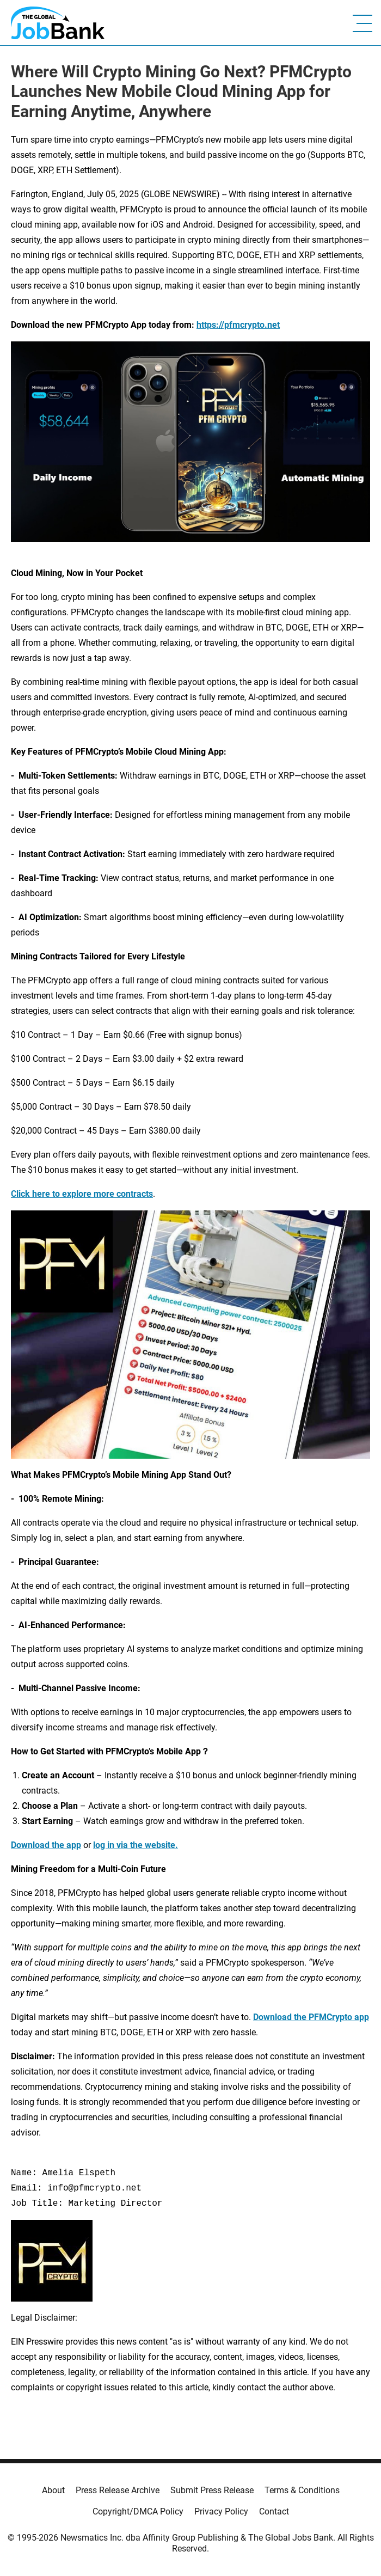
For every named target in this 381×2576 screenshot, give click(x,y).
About (53, 2490)
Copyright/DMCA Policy (138, 2511)
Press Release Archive (117, 2490)
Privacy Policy (221, 2511)
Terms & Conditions (302, 2490)
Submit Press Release (212, 2490)
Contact (274, 2511)
